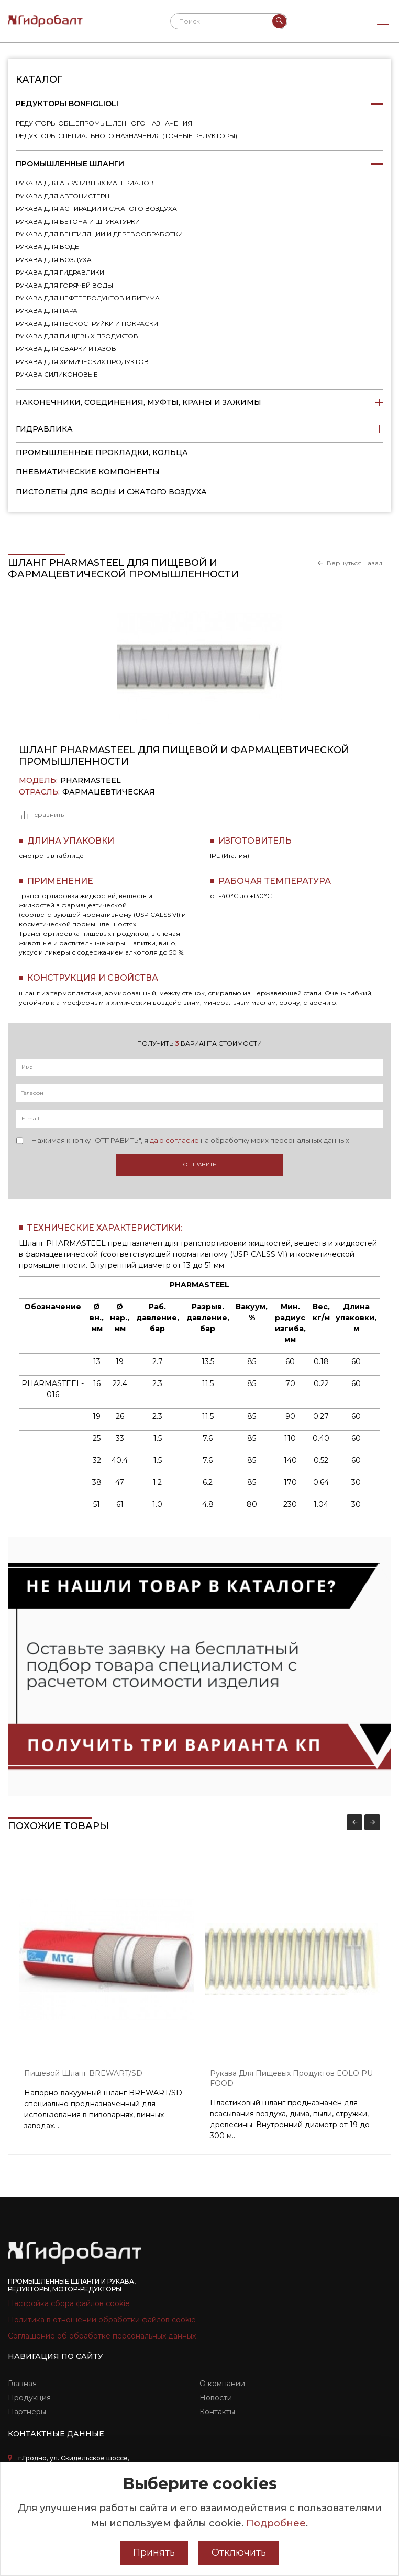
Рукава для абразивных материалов (85, 183)
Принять (154, 2552)
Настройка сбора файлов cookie (69, 2303)
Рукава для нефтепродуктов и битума (88, 298)
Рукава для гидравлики (60, 272)
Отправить (199, 1164)
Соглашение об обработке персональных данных (102, 2336)
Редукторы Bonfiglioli (199, 104)
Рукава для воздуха (54, 260)
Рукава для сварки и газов (66, 349)
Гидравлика (199, 429)
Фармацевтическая (108, 792)
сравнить (41, 815)
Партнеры (27, 2411)
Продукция (29, 2397)
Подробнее (276, 2523)
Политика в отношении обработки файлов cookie (102, 2319)
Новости (215, 2397)
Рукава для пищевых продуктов (77, 336)
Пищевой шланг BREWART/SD (83, 2073)
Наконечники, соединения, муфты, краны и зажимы (199, 403)
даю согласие (174, 1140)
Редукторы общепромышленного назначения (104, 123)
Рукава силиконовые (57, 374)
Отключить (239, 2552)
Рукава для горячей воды (64, 285)
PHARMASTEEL (90, 780)
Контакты (217, 2411)
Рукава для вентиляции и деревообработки (99, 234)
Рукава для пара (46, 310)
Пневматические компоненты (88, 471)
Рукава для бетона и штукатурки (78, 221)
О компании (222, 2383)
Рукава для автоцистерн (62, 196)
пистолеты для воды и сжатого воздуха (111, 491)
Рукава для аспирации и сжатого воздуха (96, 208)
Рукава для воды (48, 247)
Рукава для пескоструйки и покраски (87, 323)
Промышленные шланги (199, 164)
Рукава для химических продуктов (82, 362)
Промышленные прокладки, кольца (102, 452)
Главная (22, 2383)
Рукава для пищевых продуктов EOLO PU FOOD (291, 2078)
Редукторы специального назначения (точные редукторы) (126, 136)
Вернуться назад (354, 563)
